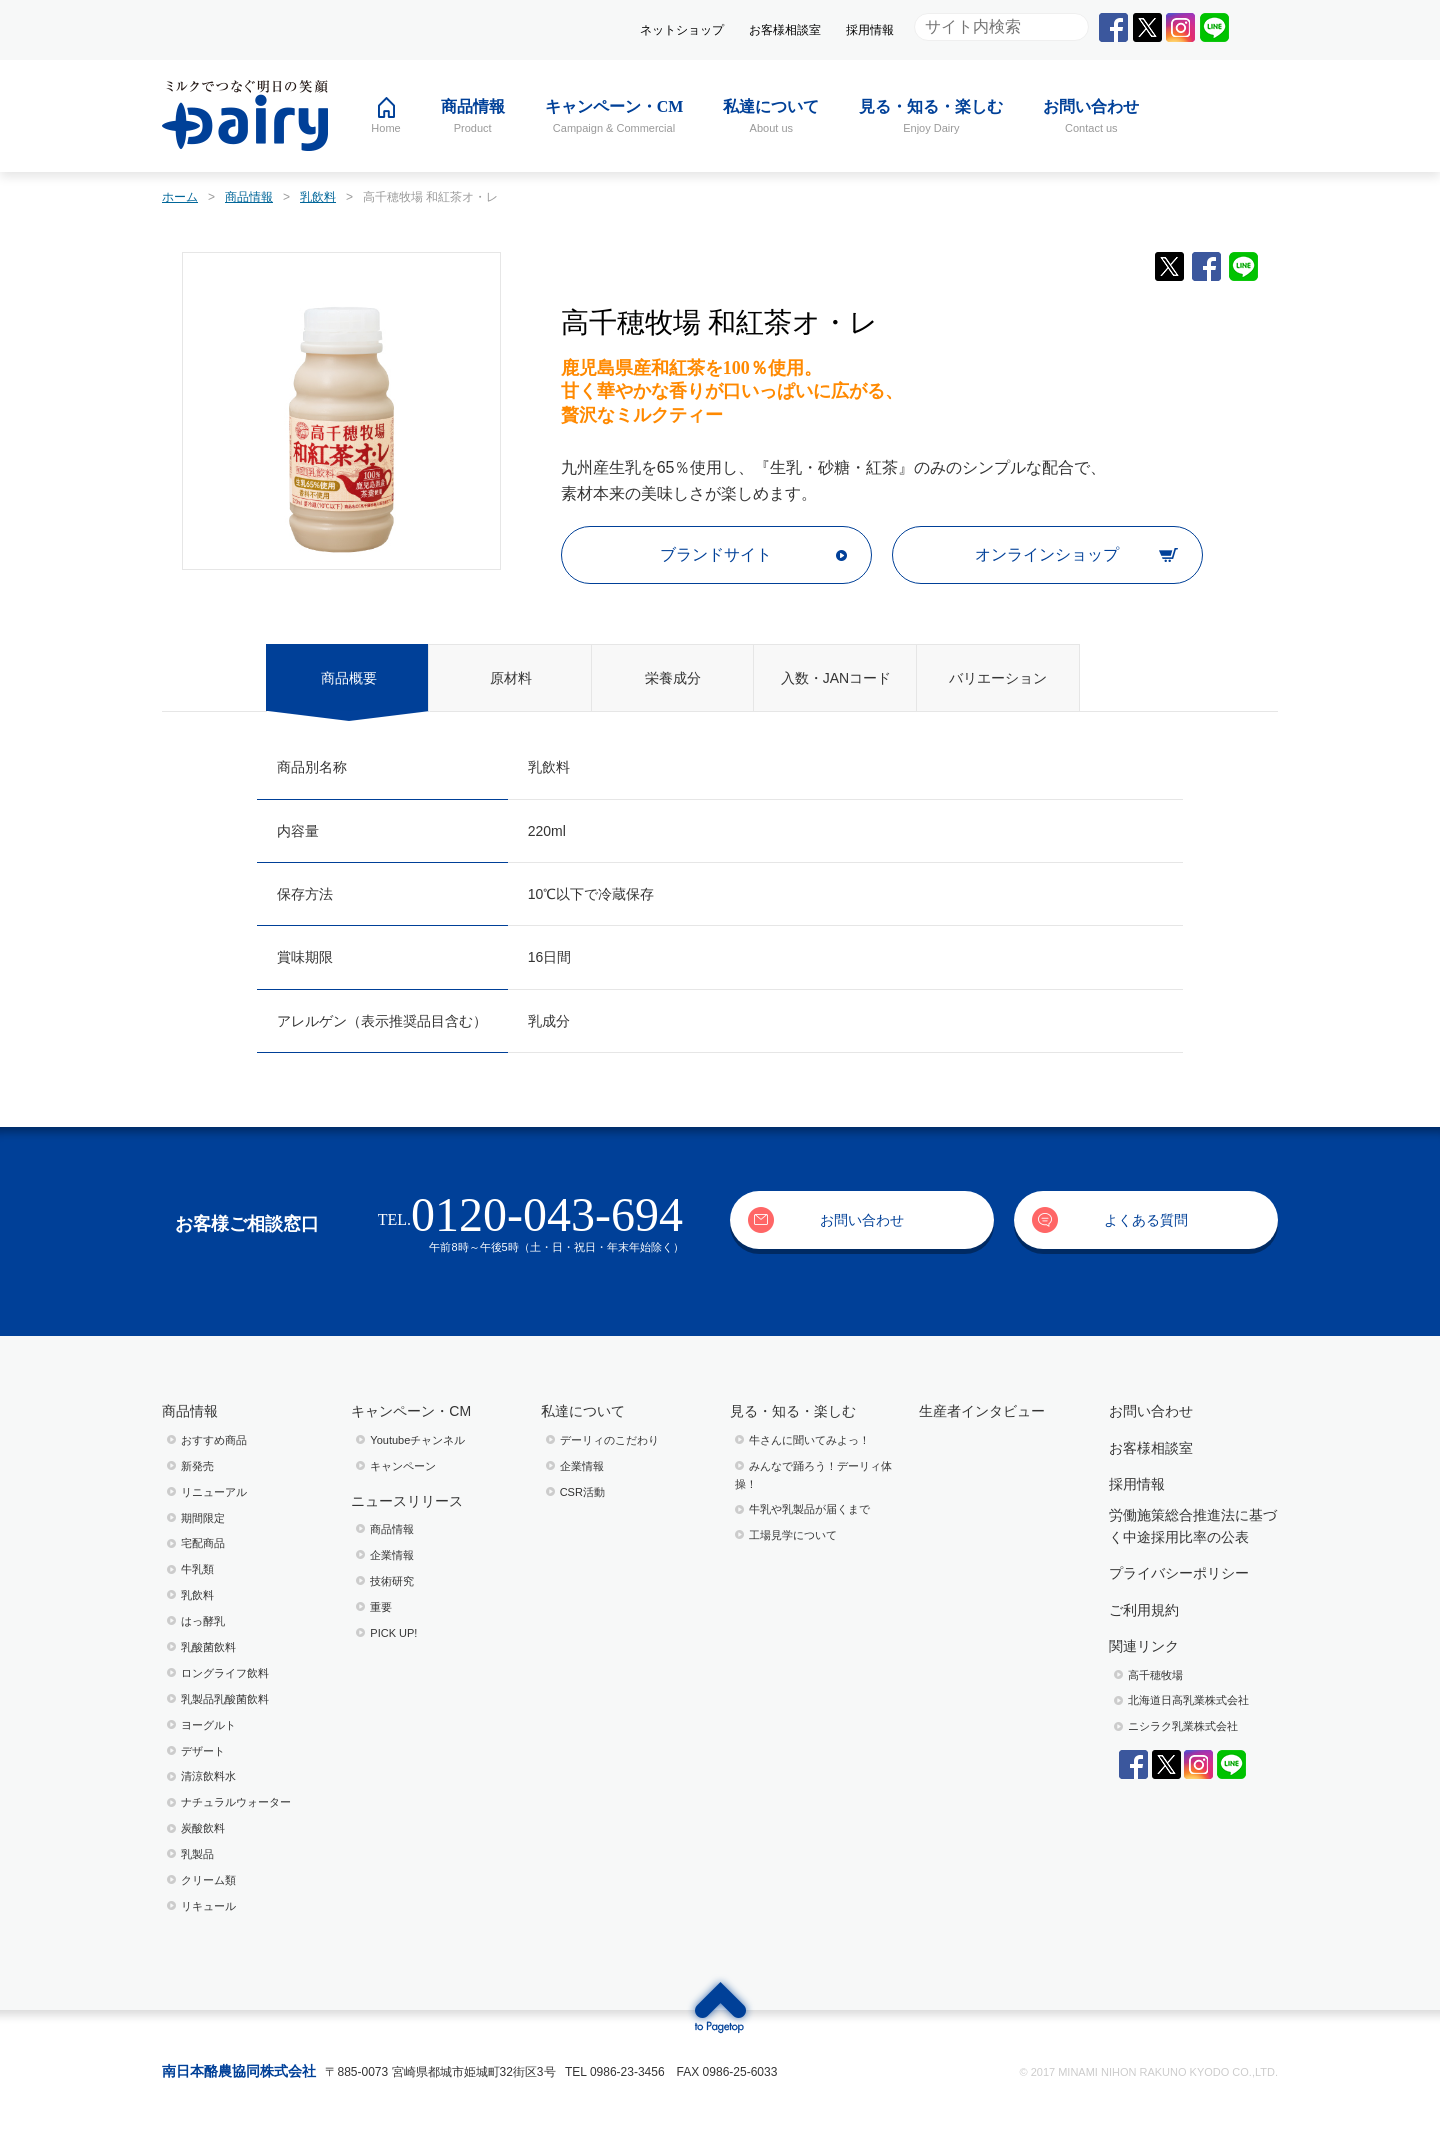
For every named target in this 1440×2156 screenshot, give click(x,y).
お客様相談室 (785, 30)
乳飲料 (197, 1595)
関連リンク (1144, 1646)
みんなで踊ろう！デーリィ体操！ (813, 1475)
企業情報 (392, 1555)
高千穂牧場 (1155, 1675)
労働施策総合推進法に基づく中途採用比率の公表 (1193, 1526)
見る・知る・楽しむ (793, 1411)
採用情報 (870, 30)
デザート (203, 1751)
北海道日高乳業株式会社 (1188, 1700)
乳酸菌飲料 (208, 1647)
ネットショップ (682, 30)
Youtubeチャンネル (417, 1440)
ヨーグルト (208, 1725)
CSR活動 (582, 1492)
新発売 (197, 1466)
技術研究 (392, 1581)
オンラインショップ (1047, 554)
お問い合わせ (862, 1220)
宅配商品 (203, 1543)
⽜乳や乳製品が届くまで (809, 1509)
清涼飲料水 (208, 1776)
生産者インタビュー (982, 1411)
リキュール (208, 1906)
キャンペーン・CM (411, 1411)
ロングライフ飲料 (225, 1673)
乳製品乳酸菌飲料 (225, 1699)
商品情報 (190, 1411)
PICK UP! (393, 1633)
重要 (381, 1607)
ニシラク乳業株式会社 (1183, 1726)
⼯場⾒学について (793, 1535)
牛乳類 (197, 1569)
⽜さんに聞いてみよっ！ (809, 1440)
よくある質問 (1146, 1220)
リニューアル (214, 1492)
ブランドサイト (716, 554)
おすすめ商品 (214, 1440)
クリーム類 (208, 1880)
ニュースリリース (407, 1501)
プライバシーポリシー (1179, 1573)
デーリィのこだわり (609, 1440)
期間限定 (203, 1518)
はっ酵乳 (203, 1621)
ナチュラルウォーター (236, 1802)
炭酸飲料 (203, 1828)
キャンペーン (403, 1466)
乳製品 (197, 1854)
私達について (583, 1411)
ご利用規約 (1144, 1610)
